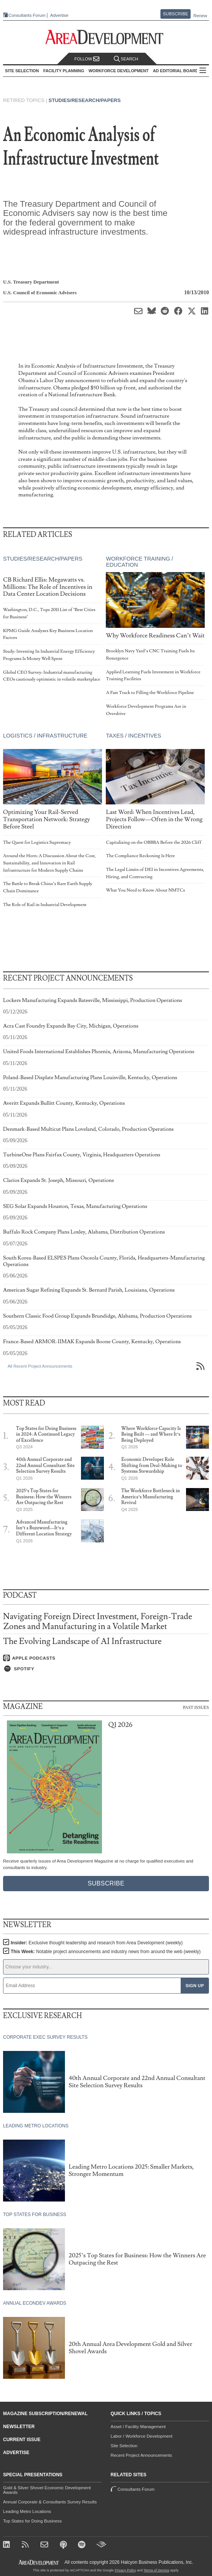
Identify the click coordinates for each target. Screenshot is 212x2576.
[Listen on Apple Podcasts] (106, 1658)
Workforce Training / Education (139, 562)
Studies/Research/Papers (85, 100)
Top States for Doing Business (32, 2521)
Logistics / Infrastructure (45, 736)
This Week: (106, 1951)
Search (126, 59)
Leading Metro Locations (27, 2511)
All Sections (203, 70)
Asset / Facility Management (138, 2426)
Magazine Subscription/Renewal (45, 2413)
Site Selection (124, 2445)
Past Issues (196, 1707)
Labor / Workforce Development (142, 2436)
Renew (200, 15)
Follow (87, 59)
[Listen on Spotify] (106, 1669)
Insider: (97, 1942)
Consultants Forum (26, 15)
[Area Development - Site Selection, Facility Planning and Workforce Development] (106, 37)
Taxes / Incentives (133, 736)
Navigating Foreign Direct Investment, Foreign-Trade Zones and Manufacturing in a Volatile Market (97, 1621)
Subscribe (175, 13)
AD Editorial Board (175, 70)
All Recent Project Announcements (40, 1366)
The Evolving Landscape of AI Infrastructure (82, 1641)
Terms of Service (156, 2570)
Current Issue (21, 2439)
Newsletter (19, 2426)
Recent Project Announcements (141, 2455)
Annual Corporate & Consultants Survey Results (50, 2502)
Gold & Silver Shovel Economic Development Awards (47, 2490)
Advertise (59, 15)
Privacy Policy (125, 2570)
